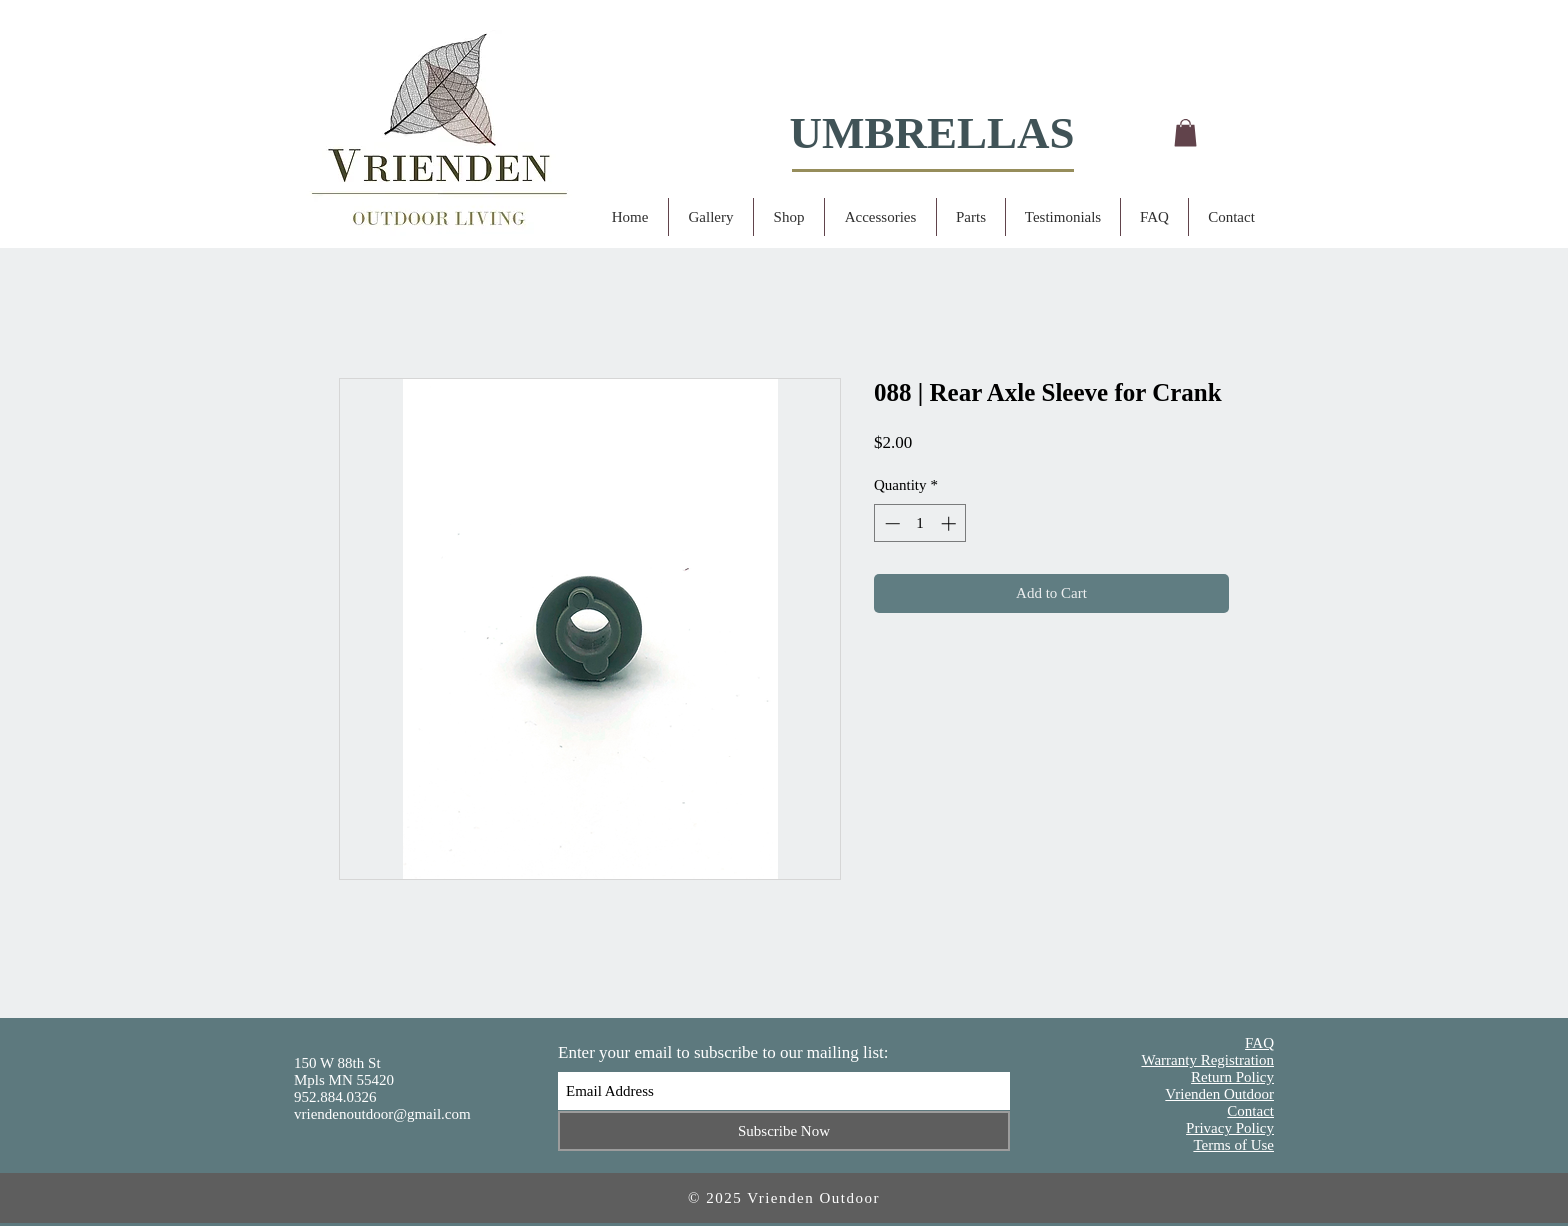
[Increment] (950, 523)
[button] (1185, 132)
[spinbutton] (920, 523)
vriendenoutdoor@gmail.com (382, 1114)
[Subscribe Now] (784, 1131)
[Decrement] (890, 523)
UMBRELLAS (931, 133)
